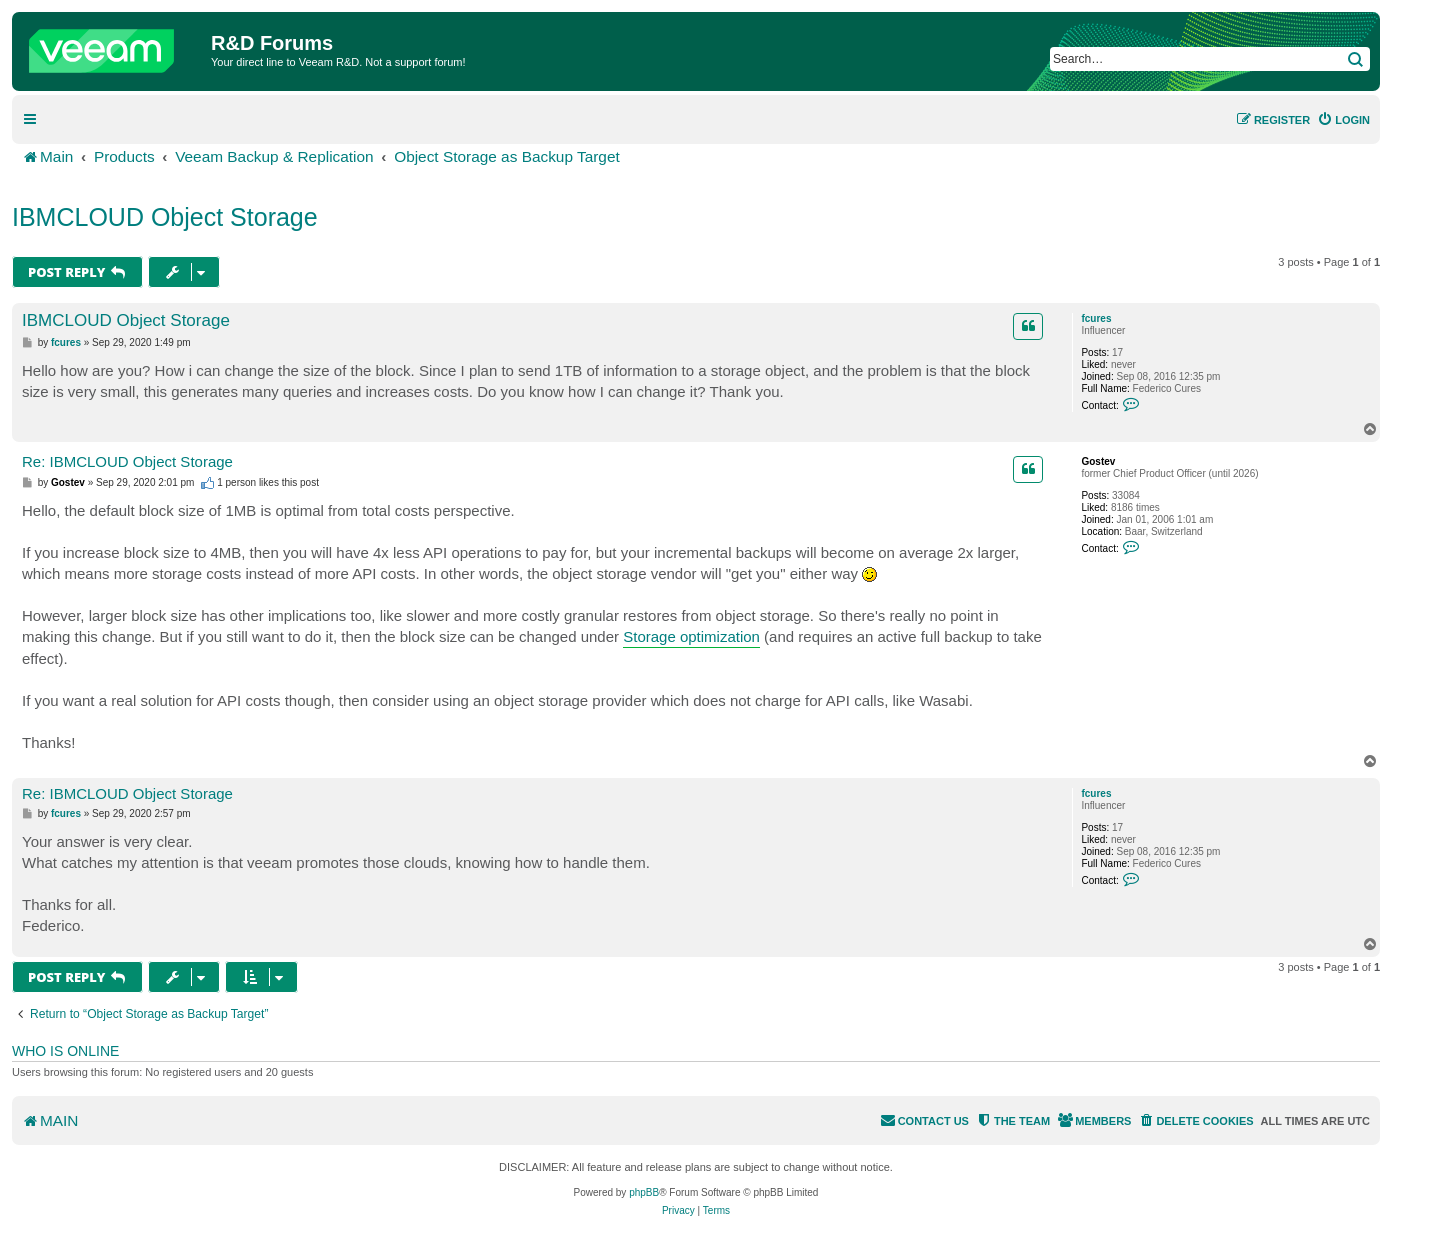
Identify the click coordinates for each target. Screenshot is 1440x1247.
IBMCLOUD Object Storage (165, 217)
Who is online (65, 1051)
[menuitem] (1343, 120)
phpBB (644, 1192)
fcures (1096, 318)
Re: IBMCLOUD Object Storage (127, 461)
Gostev (1098, 461)
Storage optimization (691, 636)
